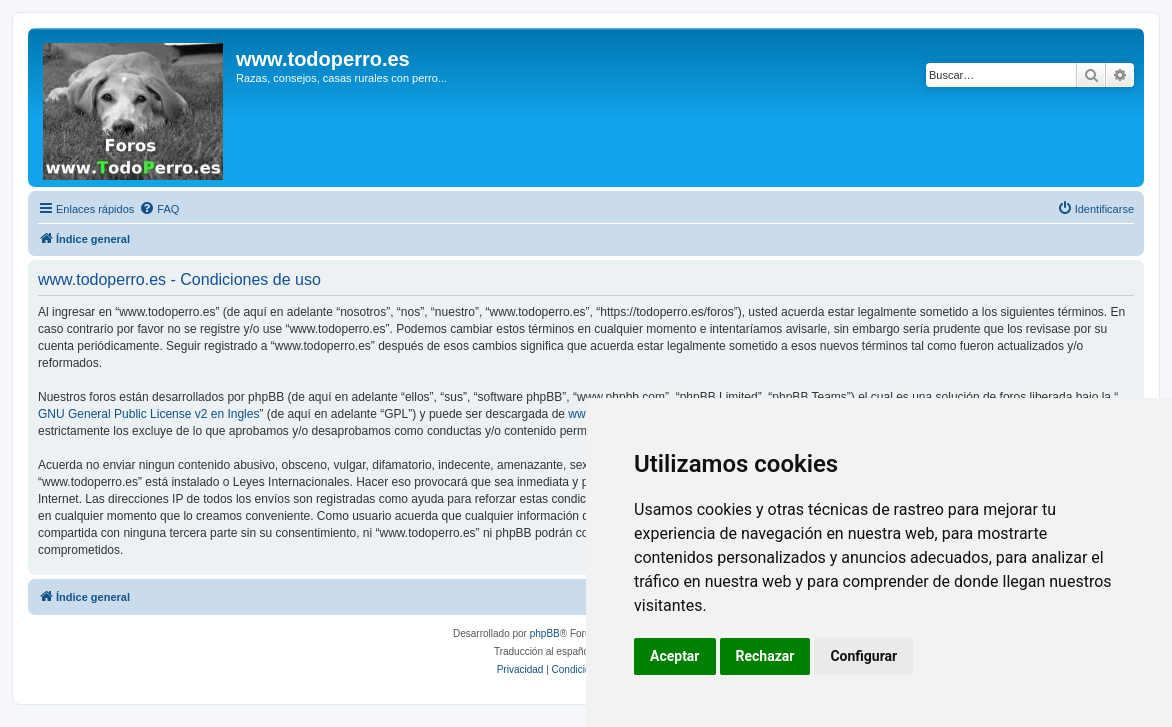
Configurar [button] (863, 656)
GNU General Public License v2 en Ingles (148, 414)
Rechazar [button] (765, 656)
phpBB (545, 633)
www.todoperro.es (323, 59)
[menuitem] (159, 209)
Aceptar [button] (675, 656)
